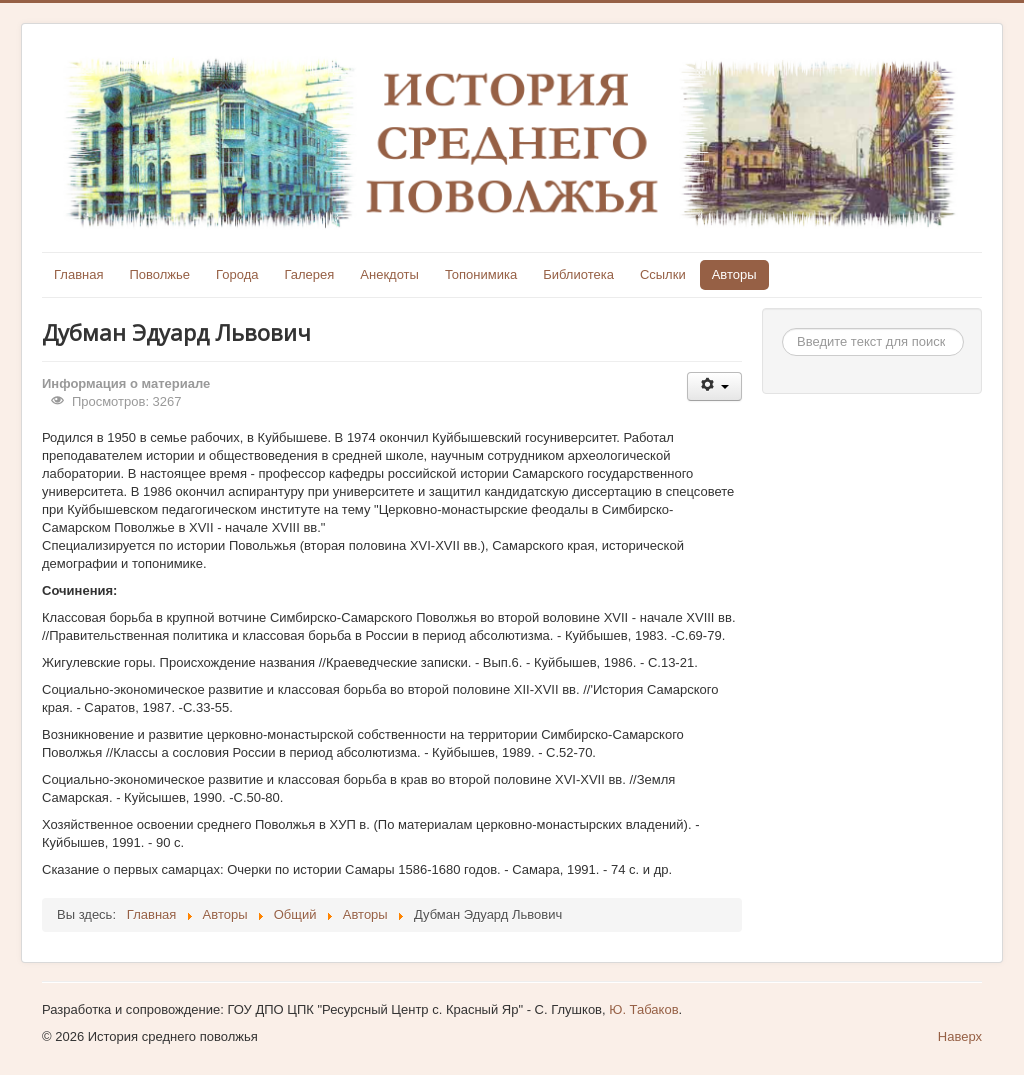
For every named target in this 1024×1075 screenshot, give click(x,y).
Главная (78, 274)
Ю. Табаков (643, 1009)
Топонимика (481, 274)
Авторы (734, 274)
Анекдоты (389, 274)
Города (237, 274)
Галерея (309, 274)
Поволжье (159, 274)
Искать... (782, 328)
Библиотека (578, 274)
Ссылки (663, 274)
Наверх (960, 1036)
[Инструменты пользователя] (714, 386)
